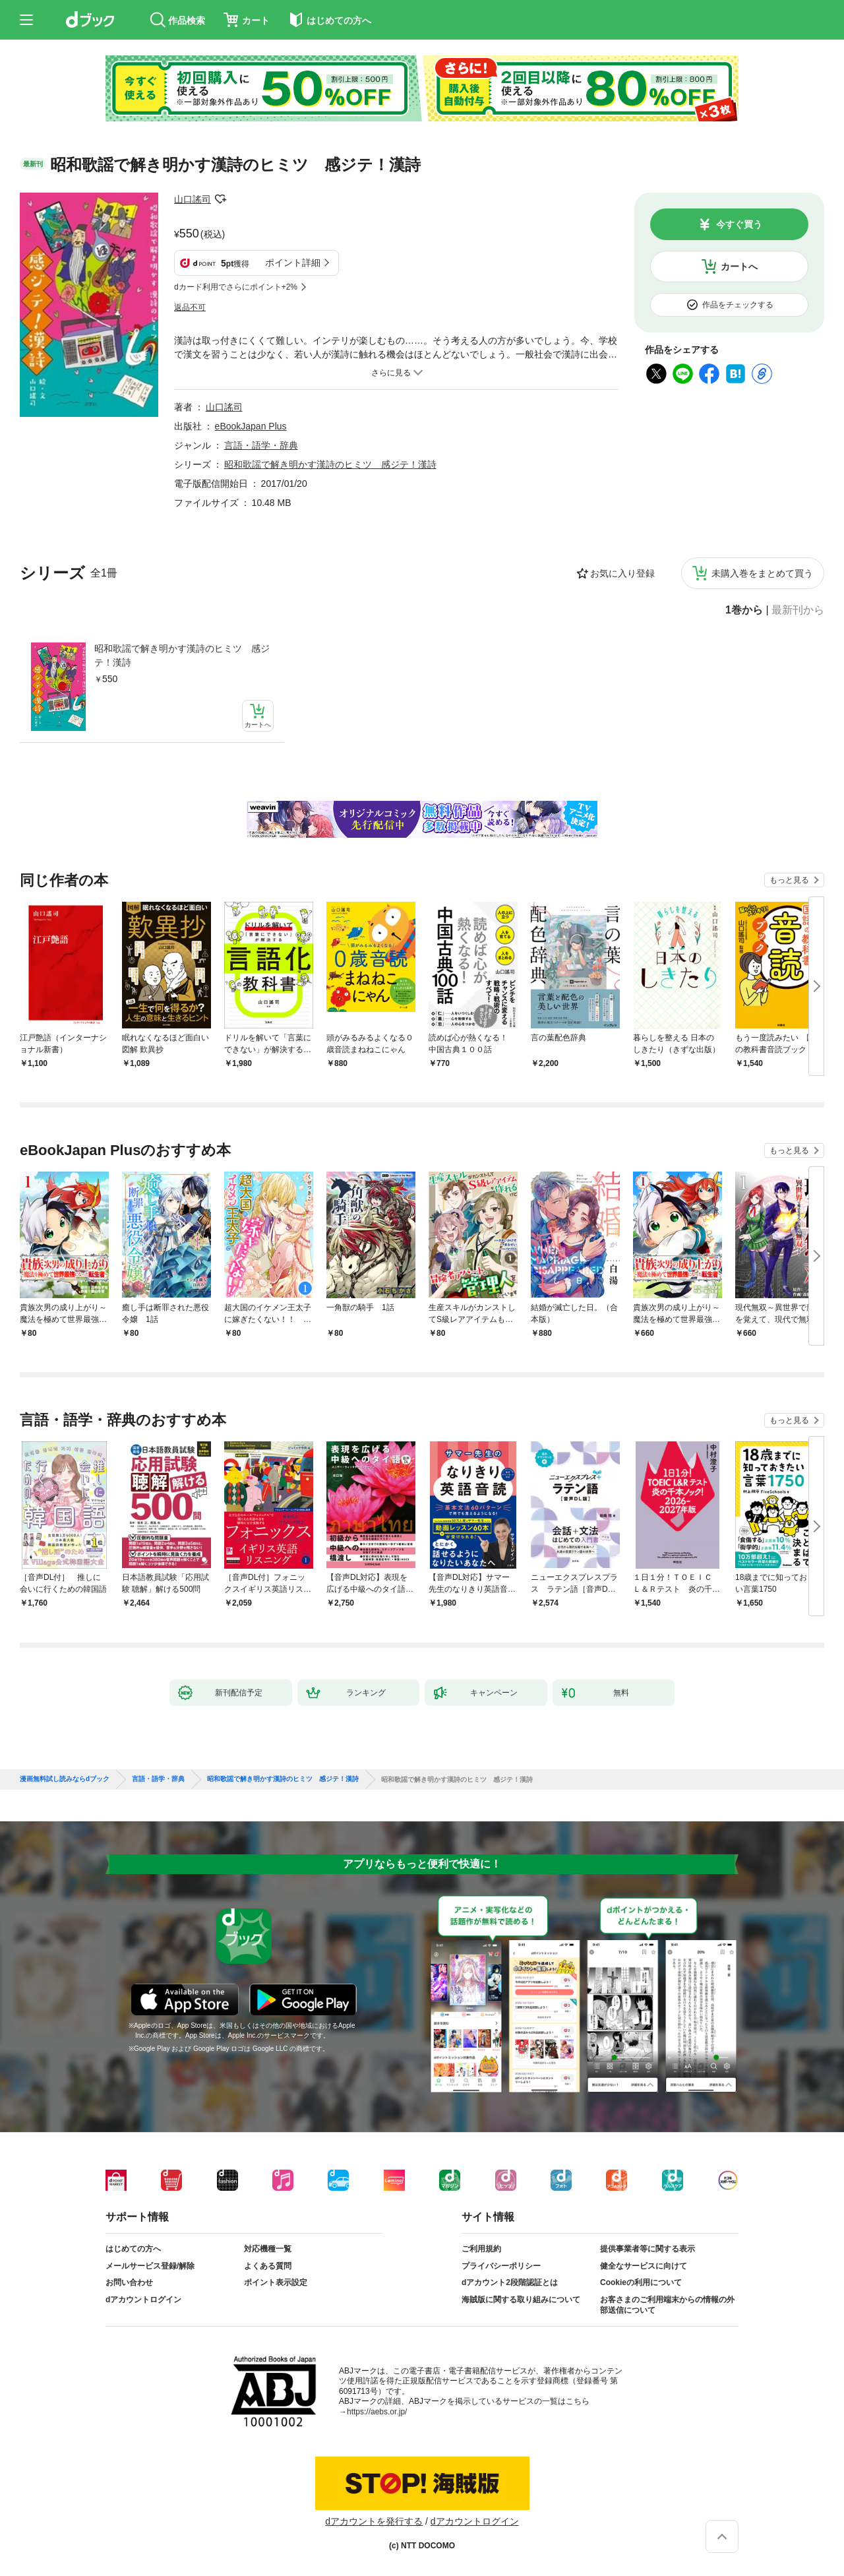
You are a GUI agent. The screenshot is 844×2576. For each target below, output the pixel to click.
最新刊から (797, 610)
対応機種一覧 (267, 2248)
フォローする (220, 199)
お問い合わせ (129, 2282)
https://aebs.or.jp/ (377, 2411)
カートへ (739, 266)
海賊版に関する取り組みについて (521, 2299)
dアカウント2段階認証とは (510, 2282)
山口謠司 (192, 199)
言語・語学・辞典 (261, 445)
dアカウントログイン (143, 2299)
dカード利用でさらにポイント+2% (235, 287)
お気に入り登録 (622, 573)
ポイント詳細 (292, 262)
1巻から (744, 610)
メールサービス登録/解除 (150, 2266)
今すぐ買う (739, 224)
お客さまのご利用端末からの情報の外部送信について (667, 2305)
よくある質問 (267, 2266)
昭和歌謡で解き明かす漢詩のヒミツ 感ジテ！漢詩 (182, 655)
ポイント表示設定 (275, 2282)
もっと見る (789, 880)
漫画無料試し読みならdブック (64, 1779)
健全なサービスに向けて (643, 2266)
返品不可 (190, 307)
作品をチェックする (737, 304)
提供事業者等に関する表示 (647, 2248)
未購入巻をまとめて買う (762, 573)
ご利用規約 (481, 2248)
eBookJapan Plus (251, 426)
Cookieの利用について (641, 2282)
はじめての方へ (133, 2248)
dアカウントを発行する (374, 2521)
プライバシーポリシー (501, 2266)
